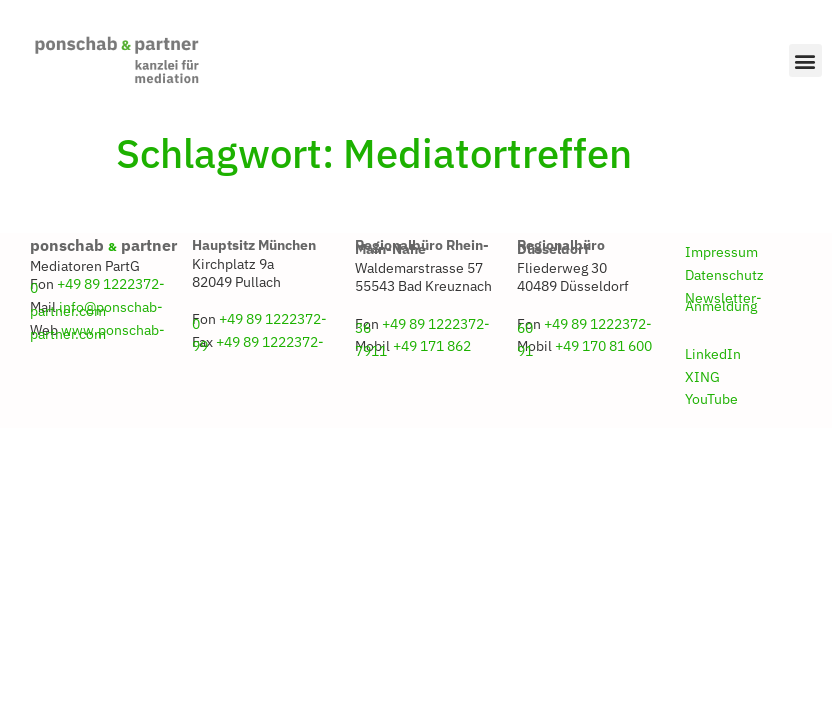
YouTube (711, 399)
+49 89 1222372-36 (422, 326)
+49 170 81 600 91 (584, 348)
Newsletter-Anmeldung (723, 302)
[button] (805, 60)
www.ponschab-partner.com (97, 332)
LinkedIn (713, 354)
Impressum (721, 252)
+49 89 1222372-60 (584, 326)
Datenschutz (724, 275)
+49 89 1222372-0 (97, 286)
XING (702, 377)
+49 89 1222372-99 (258, 344)
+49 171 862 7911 (413, 348)
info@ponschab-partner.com (96, 309)
